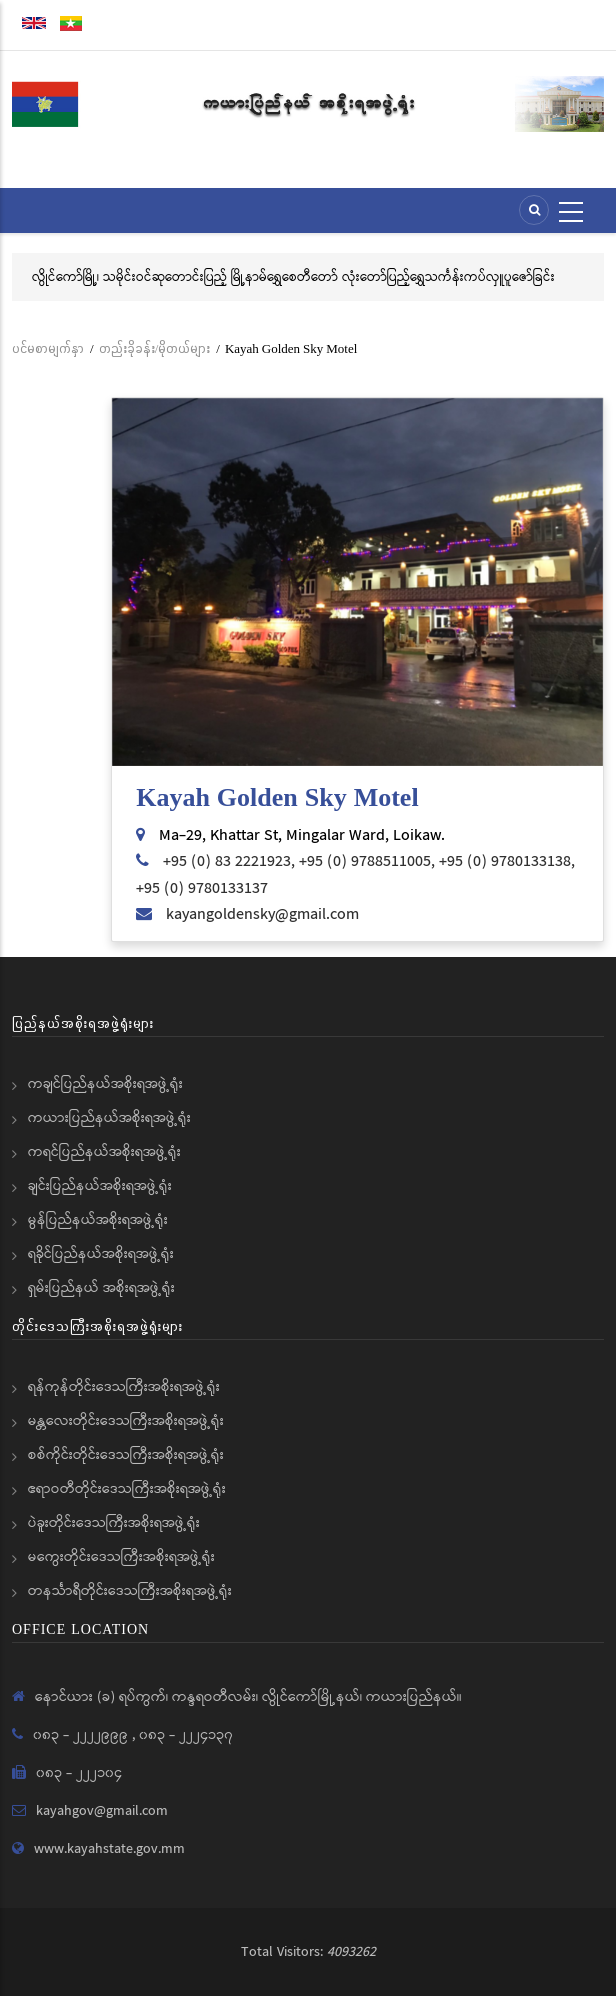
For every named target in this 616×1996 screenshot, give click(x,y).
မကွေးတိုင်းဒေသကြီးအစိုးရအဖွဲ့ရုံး (121, 1557)
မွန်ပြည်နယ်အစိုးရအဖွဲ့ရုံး (98, 1220)
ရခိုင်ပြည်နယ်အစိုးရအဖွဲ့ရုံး (101, 1254)
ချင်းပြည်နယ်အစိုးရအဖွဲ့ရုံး (100, 1186)
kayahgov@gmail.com (102, 1811)
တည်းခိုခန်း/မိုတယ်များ (155, 348)
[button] (357, 582)
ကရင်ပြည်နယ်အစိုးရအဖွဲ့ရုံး (104, 1152)
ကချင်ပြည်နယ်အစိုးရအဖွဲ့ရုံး (105, 1084)
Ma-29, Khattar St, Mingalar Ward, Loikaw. (302, 835)
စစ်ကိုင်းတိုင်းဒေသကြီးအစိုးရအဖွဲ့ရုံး (126, 1455)
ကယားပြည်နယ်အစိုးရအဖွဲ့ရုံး (109, 1118)
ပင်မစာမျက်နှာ (48, 348)
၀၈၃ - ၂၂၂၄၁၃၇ (186, 1735)
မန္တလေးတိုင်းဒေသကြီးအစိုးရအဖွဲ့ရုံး (126, 1421)
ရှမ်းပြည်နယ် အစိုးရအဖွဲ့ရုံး (101, 1288)
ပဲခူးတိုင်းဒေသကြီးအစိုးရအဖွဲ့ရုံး (114, 1523)
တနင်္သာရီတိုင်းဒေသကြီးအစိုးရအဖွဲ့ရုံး (130, 1591)
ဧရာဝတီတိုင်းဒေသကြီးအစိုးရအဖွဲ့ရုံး (127, 1489)
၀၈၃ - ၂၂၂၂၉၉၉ (82, 1735)
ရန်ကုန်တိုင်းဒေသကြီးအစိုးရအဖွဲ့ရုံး (124, 1387)
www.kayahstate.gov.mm (109, 1849)
